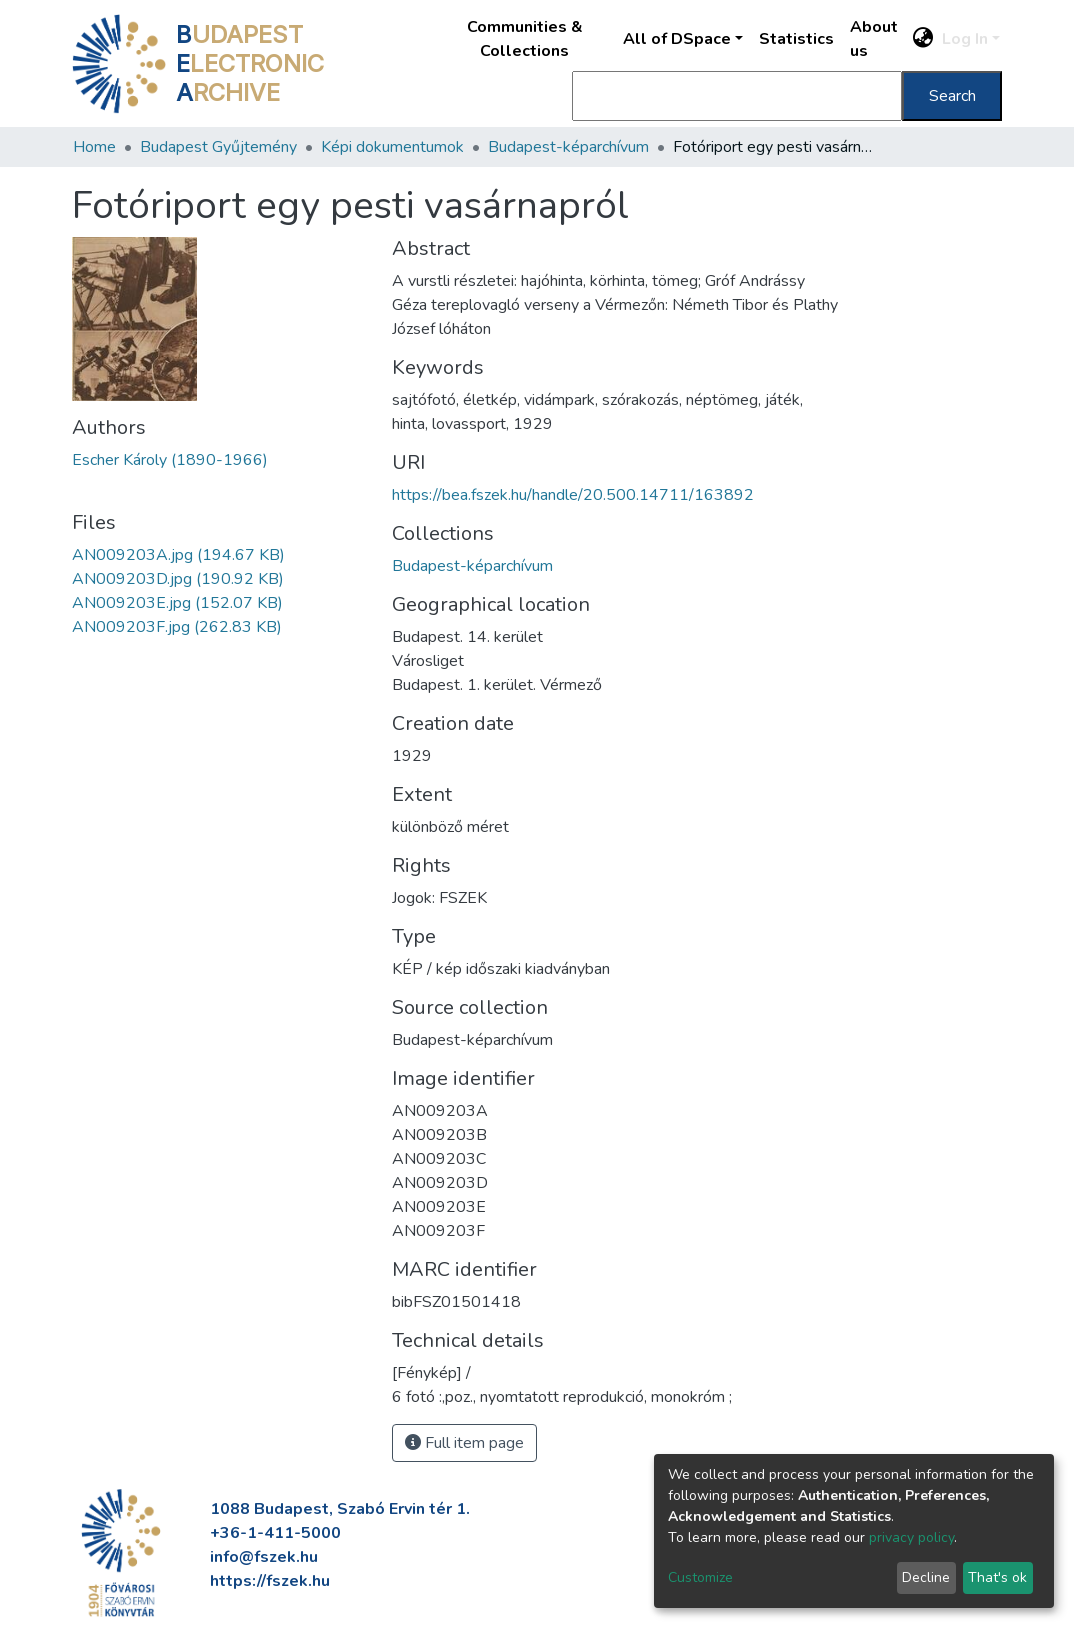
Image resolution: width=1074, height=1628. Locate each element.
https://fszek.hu (270, 1581)
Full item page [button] (464, 1443)
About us (874, 39)
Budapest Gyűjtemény (218, 147)
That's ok (997, 1577)
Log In (965, 39)
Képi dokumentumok (392, 147)
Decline (926, 1577)
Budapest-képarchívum (568, 147)
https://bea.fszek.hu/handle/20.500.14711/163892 (573, 495)
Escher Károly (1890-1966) (170, 460)
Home (94, 147)
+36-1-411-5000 (275, 1533)
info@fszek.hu (264, 1557)
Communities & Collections (525, 39)
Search (952, 96)
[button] (923, 39)
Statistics (796, 39)
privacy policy (911, 1537)
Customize (700, 1577)
